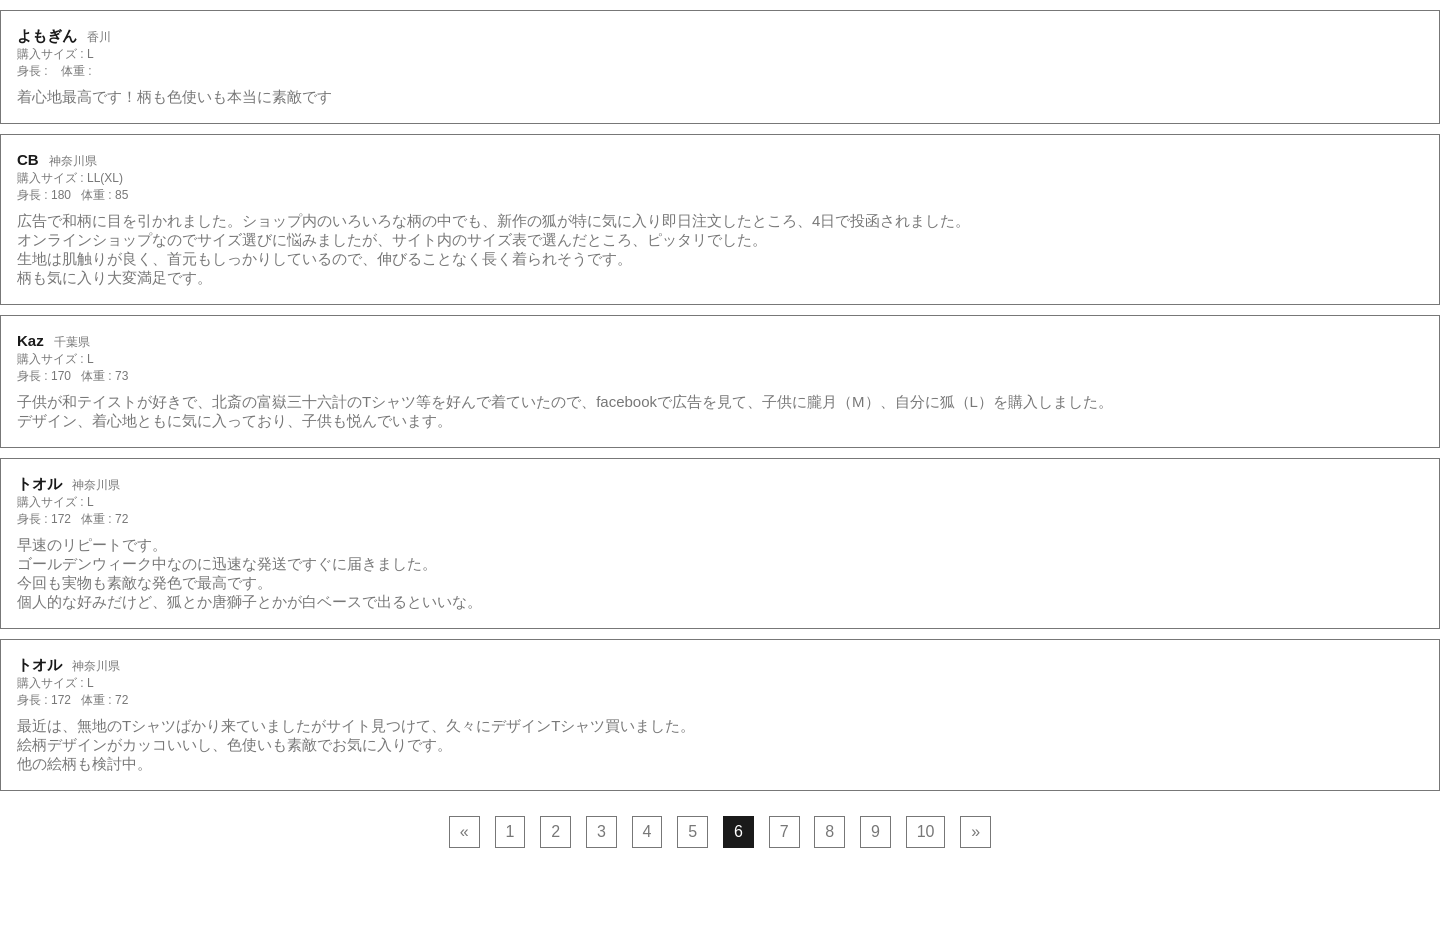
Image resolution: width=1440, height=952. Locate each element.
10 (926, 831)
